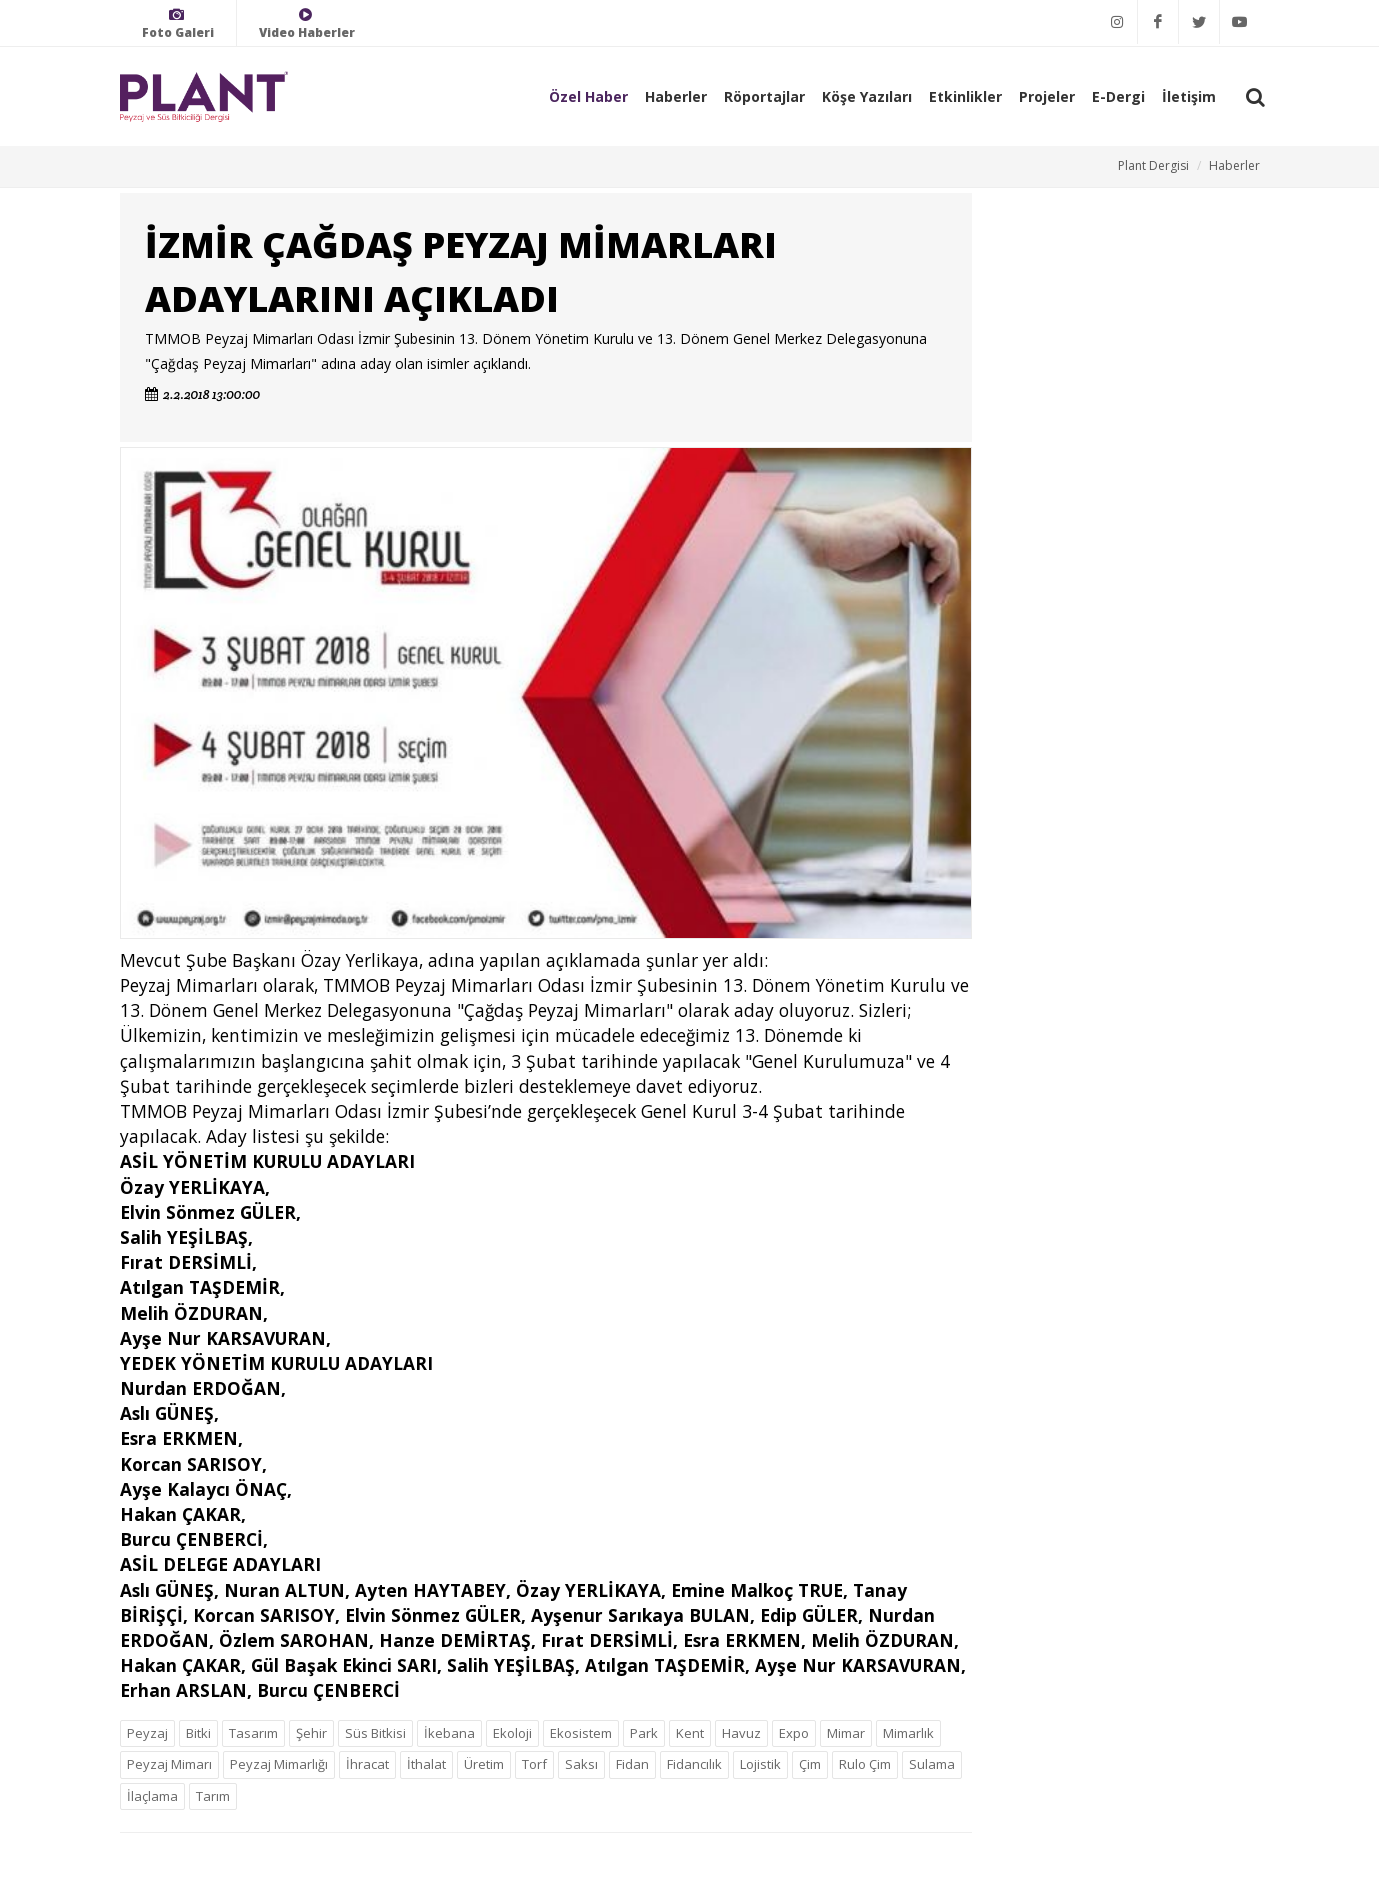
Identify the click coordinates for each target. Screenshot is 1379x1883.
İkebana (449, 1733)
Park (644, 1733)
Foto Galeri (178, 23)
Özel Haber (588, 96)
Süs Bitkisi (375, 1733)
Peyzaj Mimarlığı (279, 1764)
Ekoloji (512, 1733)
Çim (810, 1764)
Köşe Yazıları (867, 96)
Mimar (846, 1733)
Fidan (632, 1764)
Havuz (741, 1733)
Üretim (484, 1764)
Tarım (213, 1796)
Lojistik (760, 1764)
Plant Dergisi (1153, 165)
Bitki (198, 1733)
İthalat (426, 1764)
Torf (534, 1764)
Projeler (1047, 96)
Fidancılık (694, 1764)
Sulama (932, 1764)
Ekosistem (581, 1733)
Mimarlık (908, 1733)
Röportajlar (764, 96)
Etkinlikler (965, 96)
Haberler (676, 96)
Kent (690, 1733)
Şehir (311, 1733)
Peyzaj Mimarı (169, 1764)
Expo (794, 1733)
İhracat (367, 1764)
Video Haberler (307, 23)
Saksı (581, 1764)
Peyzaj (147, 1733)
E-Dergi (1118, 96)
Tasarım (253, 1733)
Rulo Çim (865, 1764)
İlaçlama (152, 1796)
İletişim (1189, 96)
